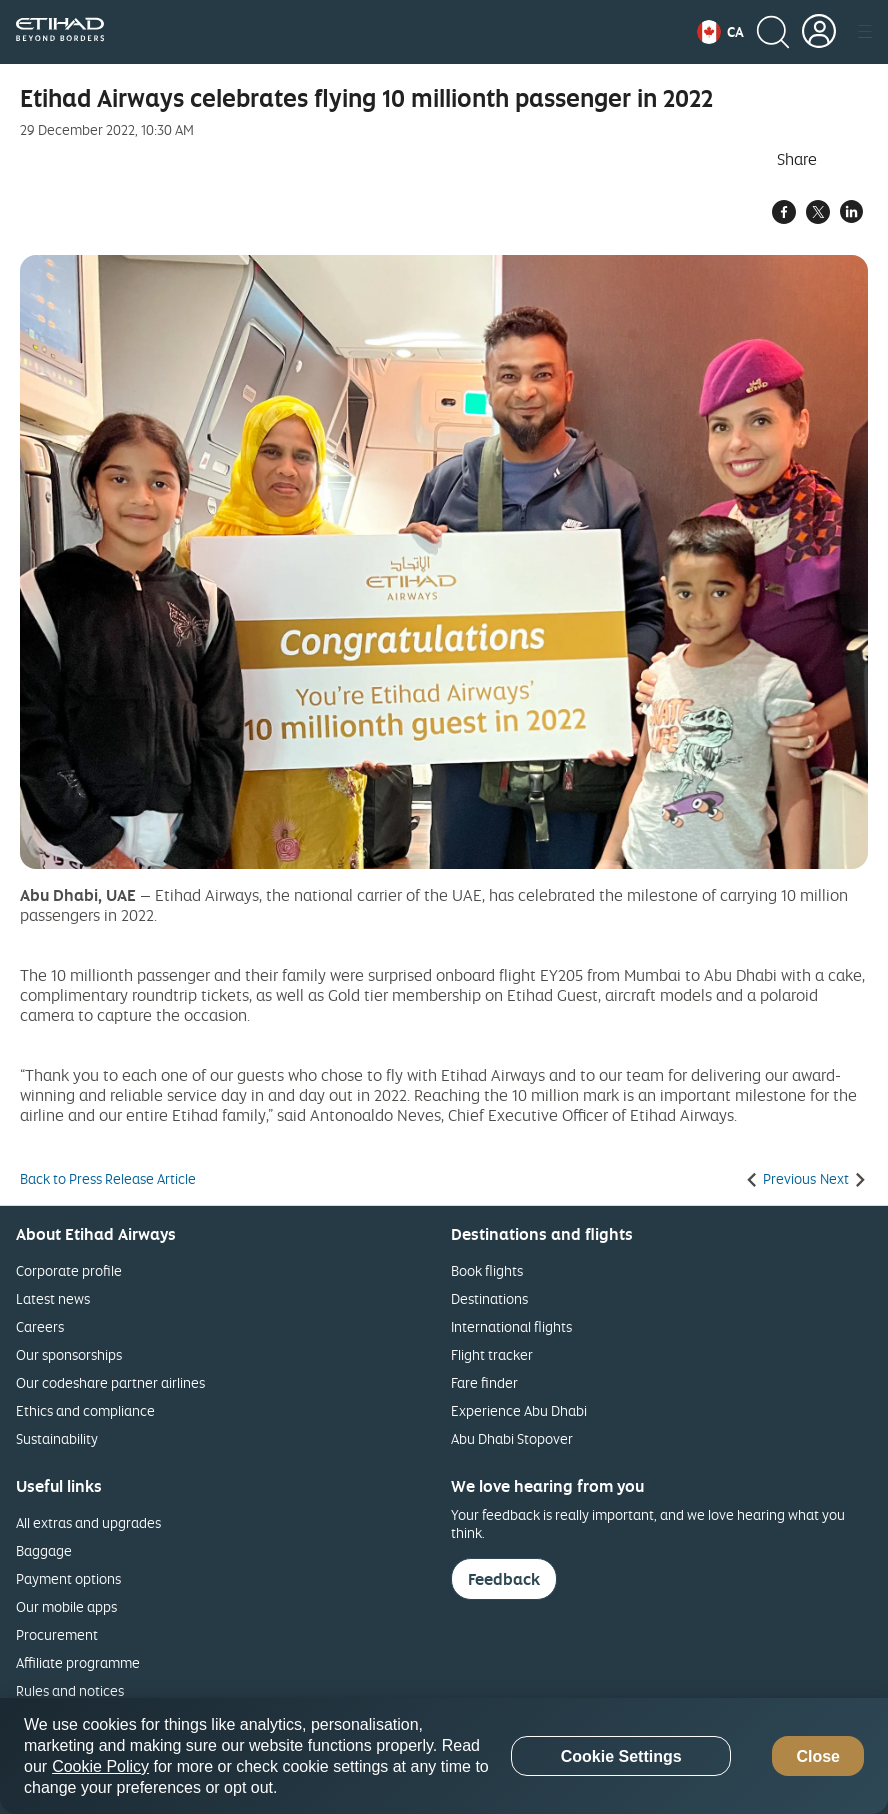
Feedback (504, 1579)
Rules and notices (70, 1690)
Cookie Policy (100, 1766)
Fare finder (484, 1382)
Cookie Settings (621, 1756)
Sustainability (57, 1438)
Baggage (44, 1550)
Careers (40, 1326)
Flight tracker (492, 1354)
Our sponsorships (69, 1354)
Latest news (53, 1298)
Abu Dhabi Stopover (512, 1438)
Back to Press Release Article (108, 1179)
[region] (444, 1756)
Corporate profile (69, 1270)
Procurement (57, 1634)
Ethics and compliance (85, 1410)
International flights (511, 1326)
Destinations (489, 1298)
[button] (720, 32)
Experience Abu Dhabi (519, 1410)
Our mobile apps (66, 1606)
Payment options (68, 1578)
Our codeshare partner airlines (110, 1382)
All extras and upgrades (88, 1522)
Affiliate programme (78, 1662)
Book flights (487, 1270)
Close (818, 1756)
